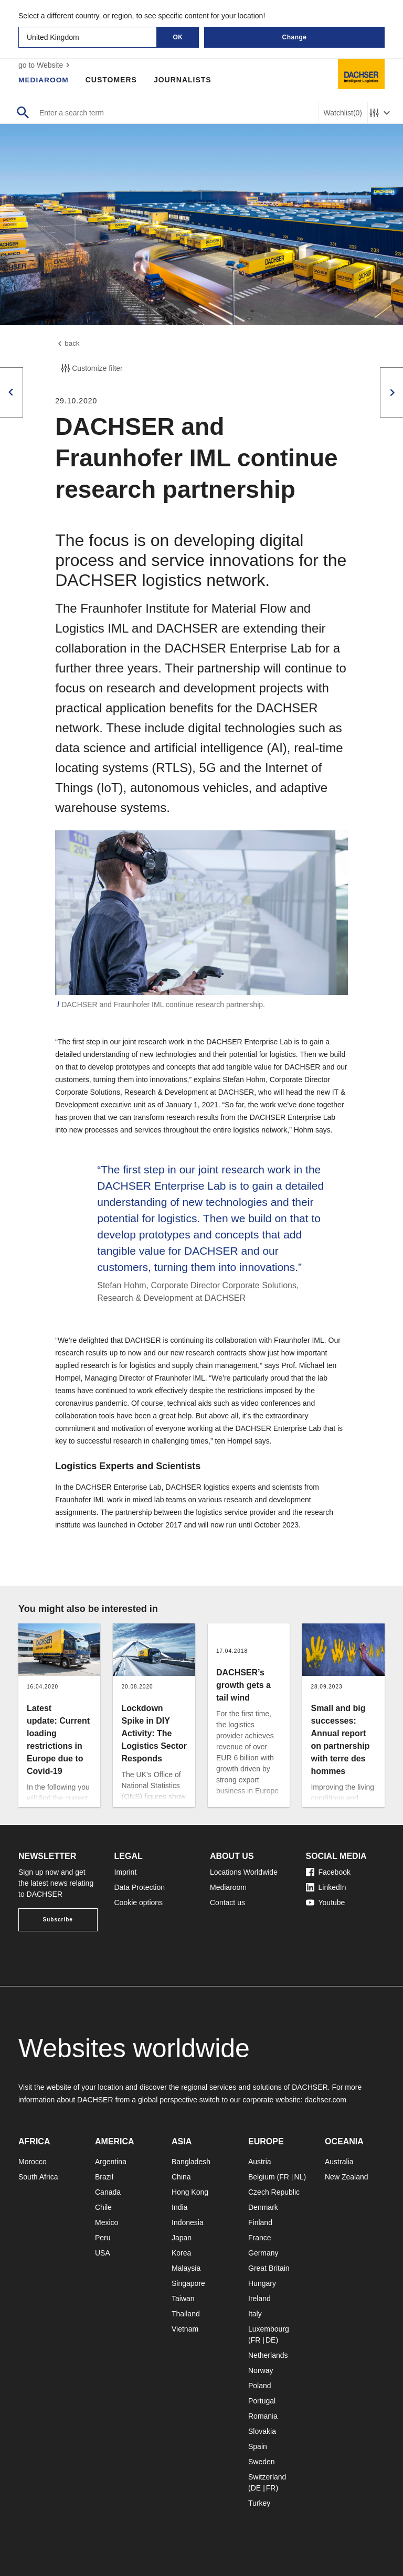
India (179, 2207)
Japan (182, 2237)
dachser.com (325, 2100)
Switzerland (267, 2477)
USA (102, 2253)
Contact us (227, 1902)
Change (294, 37)
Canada (108, 2192)
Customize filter (90, 369)
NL (298, 2177)
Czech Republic (274, 2192)
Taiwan (183, 2298)
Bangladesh (191, 2161)
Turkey (259, 2503)
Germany (263, 2253)
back (67, 344)
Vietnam (185, 2329)
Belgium (261, 2177)
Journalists (184, 80)
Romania (263, 2416)
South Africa (38, 2177)
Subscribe (58, 1919)
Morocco (32, 2161)
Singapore (188, 2283)
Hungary (262, 2283)
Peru (103, 2237)
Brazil (104, 2177)
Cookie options (138, 1902)
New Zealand (346, 2177)
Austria (259, 2161)
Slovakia (262, 2431)
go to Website (45, 65)
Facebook (328, 1872)
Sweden (261, 2461)
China (181, 2177)
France (259, 2237)
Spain (257, 2446)
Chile (103, 2207)
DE (270, 2340)
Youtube (325, 1902)
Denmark (263, 2207)
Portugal (261, 2401)
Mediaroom (44, 80)
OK (178, 37)
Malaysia (186, 2268)
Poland (259, 2385)
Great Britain (269, 2268)
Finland (260, 2222)
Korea (181, 2253)
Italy (255, 2314)
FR (284, 2177)
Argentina (110, 2161)
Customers (112, 80)
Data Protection (139, 1887)
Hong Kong (190, 2192)
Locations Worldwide (244, 1872)
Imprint (125, 1872)
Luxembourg (268, 2329)
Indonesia (188, 2222)
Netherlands (268, 2355)
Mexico (106, 2222)
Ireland (259, 2298)
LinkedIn (326, 1887)
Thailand (186, 2314)
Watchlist (343, 113)
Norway (260, 2370)
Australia (339, 2161)
